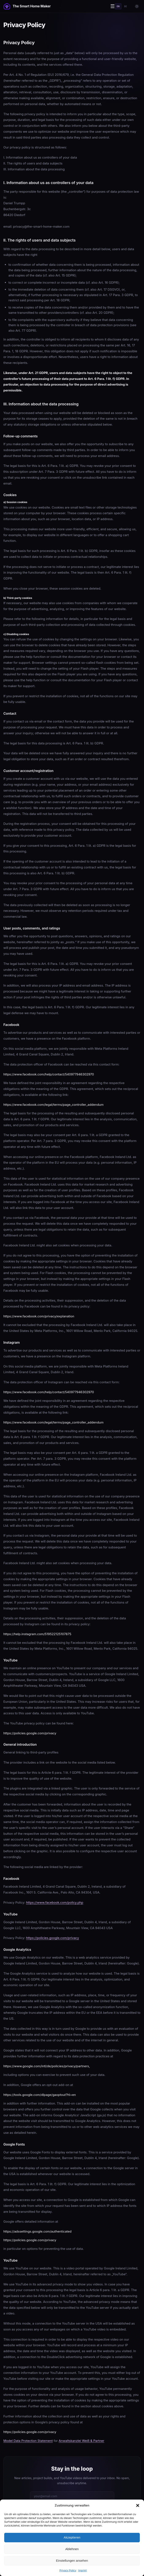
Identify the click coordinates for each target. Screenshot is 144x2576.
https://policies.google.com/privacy (52, 1938)
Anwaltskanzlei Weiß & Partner (81, 2441)
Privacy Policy (67, 2570)
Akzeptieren (72, 2537)
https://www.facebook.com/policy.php (54, 1902)
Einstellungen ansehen (72, 2560)
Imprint (82, 2570)
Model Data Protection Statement (28, 2441)
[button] (138, 2505)
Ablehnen (72, 2549)
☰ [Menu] (112, 6)
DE (125, 6)
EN (118, 6)
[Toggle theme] (137, 6)
